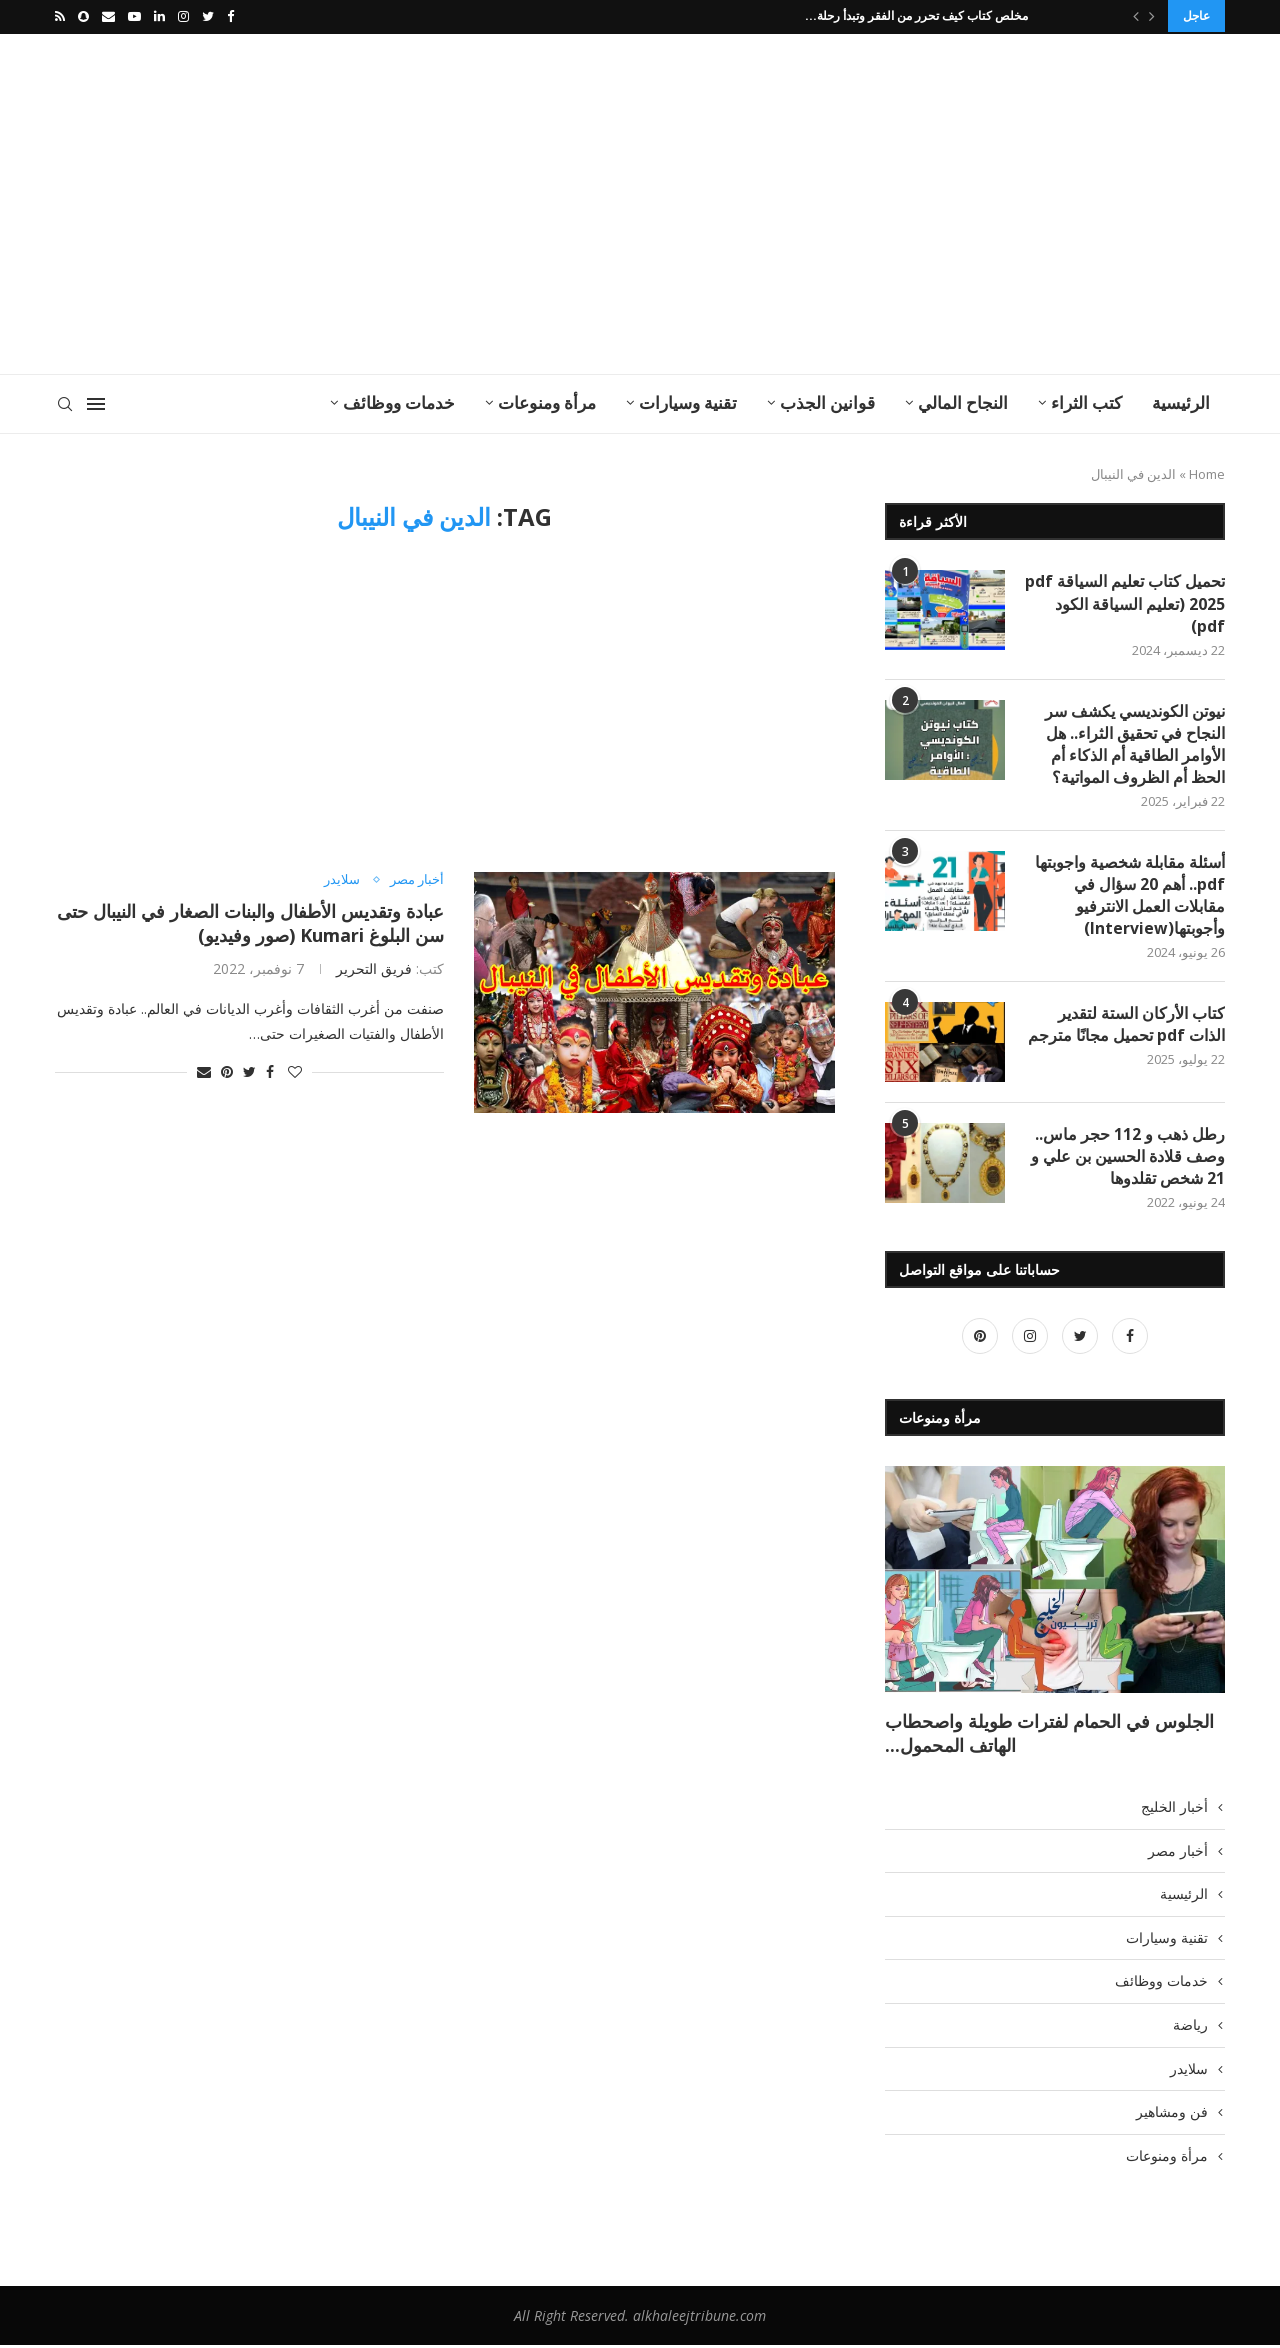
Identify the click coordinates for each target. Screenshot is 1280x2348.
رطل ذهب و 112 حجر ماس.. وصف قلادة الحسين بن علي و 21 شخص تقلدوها (1128, 1157)
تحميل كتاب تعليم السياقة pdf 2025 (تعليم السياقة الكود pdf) (1125, 602)
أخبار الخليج (1174, 1808)
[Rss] (60, 16)
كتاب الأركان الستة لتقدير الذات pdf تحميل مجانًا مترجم (1126, 1025)
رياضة (1190, 2027)
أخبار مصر (417, 878)
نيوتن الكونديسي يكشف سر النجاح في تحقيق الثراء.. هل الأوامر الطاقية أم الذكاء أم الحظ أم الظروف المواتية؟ (1135, 743)
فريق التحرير (374, 966)
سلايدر (342, 878)
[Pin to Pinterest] (227, 1070)
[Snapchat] (83, 16)
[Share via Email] (204, 1070)
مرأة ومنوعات (547, 400)
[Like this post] (295, 1070)
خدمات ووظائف (399, 400)
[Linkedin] (159, 16)
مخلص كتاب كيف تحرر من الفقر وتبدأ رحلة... (916, 15)
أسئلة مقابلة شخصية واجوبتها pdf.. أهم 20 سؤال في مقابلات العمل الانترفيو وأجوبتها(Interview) (1130, 895)
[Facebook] (230, 16)
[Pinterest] (980, 1338)
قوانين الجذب (827, 400)
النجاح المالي (963, 400)
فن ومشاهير (1172, 2114)
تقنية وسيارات (688, 400)
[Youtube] (134, 16)
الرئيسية (1181, 400)
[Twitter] (208, 16)
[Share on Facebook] (270, 1070)
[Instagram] (183, 16)
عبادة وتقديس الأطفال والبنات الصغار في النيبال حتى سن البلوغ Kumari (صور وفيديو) (250, 921)
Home (1207, 472)
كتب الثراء (1086, 400)
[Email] (108, 16)
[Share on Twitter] (249, 1070)
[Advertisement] (440, 202)
